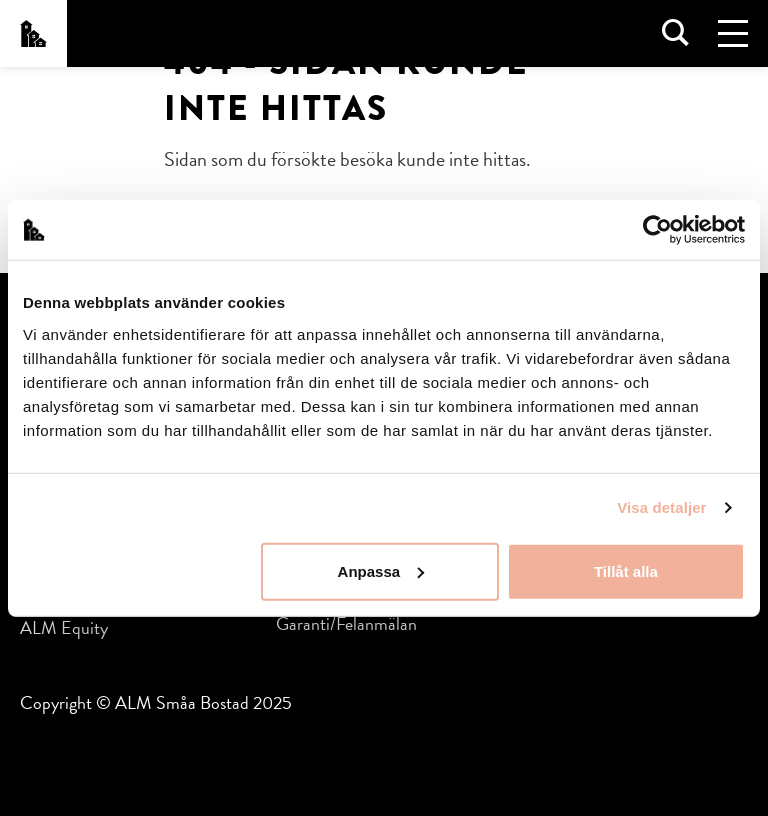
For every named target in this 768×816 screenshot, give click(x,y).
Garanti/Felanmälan (346, 623)
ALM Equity (64, 627)
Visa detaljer (661, 507)
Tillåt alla (626, 570)
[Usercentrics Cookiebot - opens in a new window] (657, 230)
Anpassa (381, 570)
